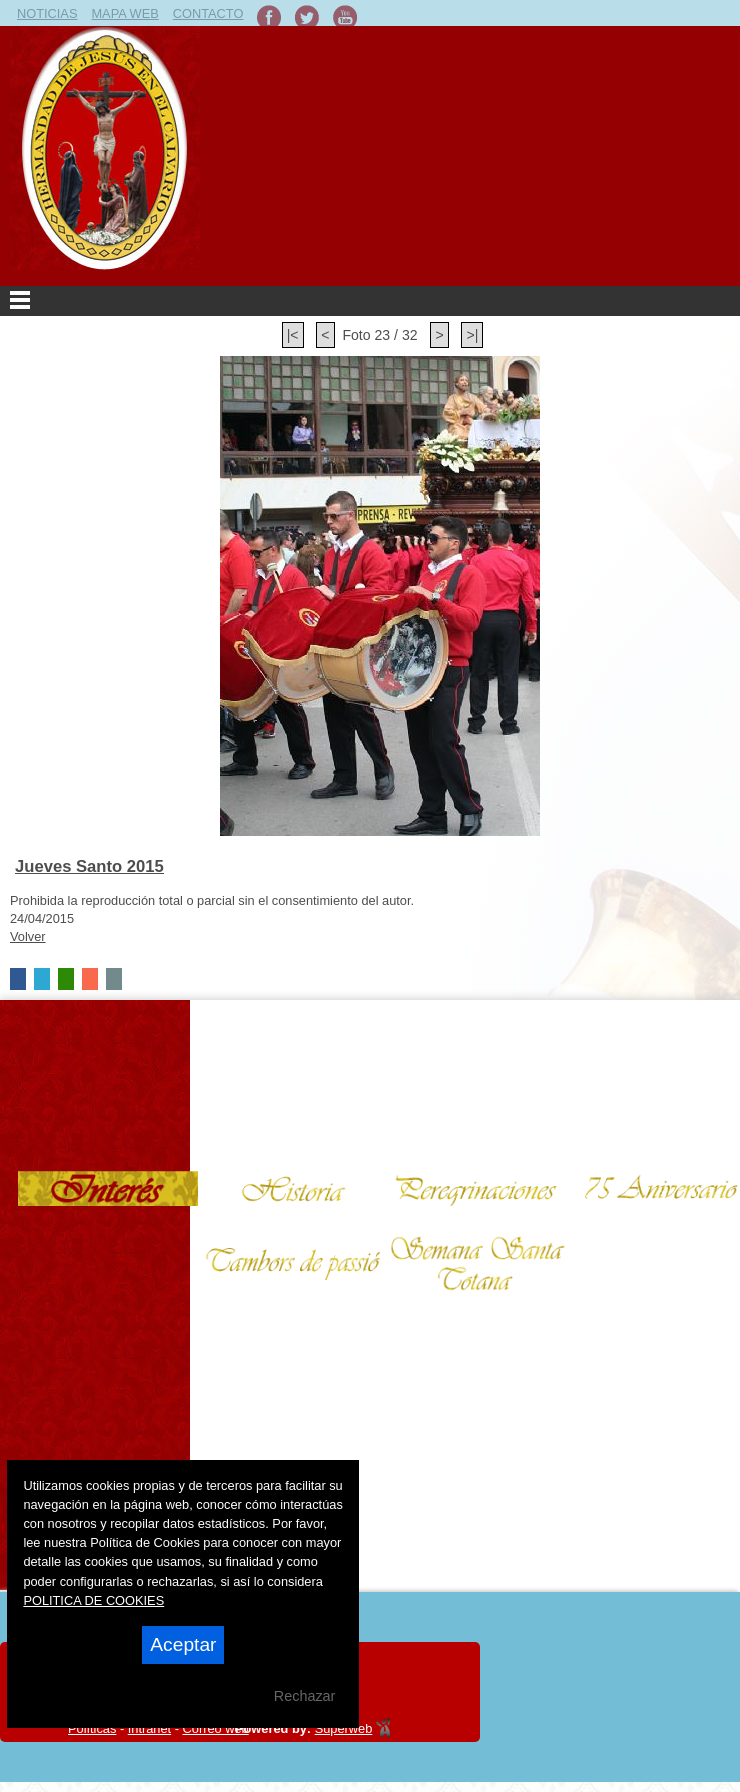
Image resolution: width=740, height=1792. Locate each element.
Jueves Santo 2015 (89, 866)
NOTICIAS (47, 13)
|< (293, 335)
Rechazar (305, 1696)
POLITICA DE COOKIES (93, 1600)
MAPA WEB (124, 13)
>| (472, 335)
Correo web (216, 1728)
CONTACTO (208, 13)
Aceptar (183, 1644)
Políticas (92, 1728)
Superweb (344, 1728)
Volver (28, 936)
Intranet (149, 1728)
